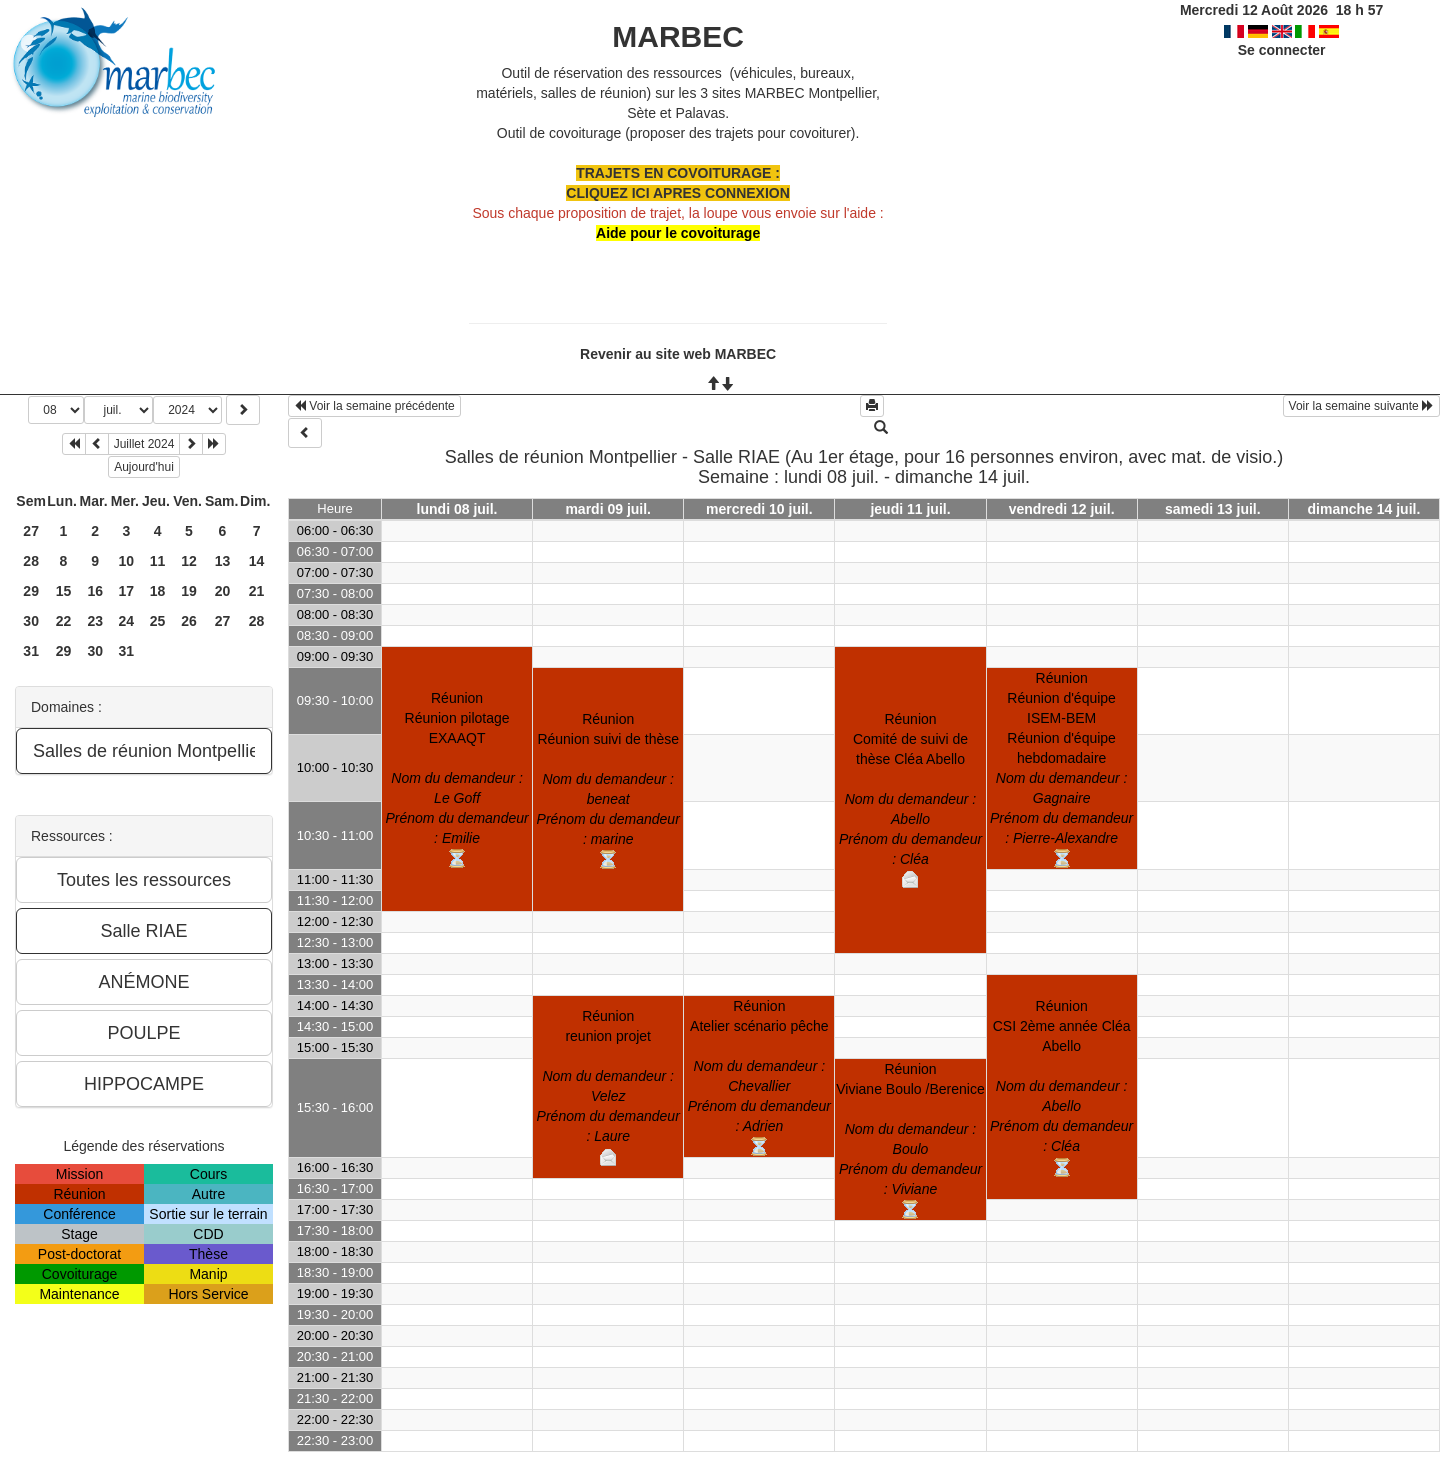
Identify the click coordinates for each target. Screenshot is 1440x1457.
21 (257, 591)
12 (189, 561)
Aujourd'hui (144, 467)
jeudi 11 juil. (910, 509)
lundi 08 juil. (457, 509)
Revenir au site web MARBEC (678, 354)
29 (31, 591)
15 (64, 591)
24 (127, 621)
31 (31, 651)
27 (31, 531)
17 (127, 591)
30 (31, 621)
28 (31, 561)
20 (223, 591)
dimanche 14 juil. (1364, 509)
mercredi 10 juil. (759, 509)
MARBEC (678, 36)
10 (127, 561)
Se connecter (1282, 50)
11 (158, 561)
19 (189, 591)
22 (64, 621)
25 (158, 621)
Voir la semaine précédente (374, 406)
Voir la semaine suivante (1361, 406)
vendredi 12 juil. (1062, 509)
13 (223, 561)
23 (95, 621)
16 (95, 591)
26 (189, 621)
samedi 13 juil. (1213, 509)
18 (158, 591)
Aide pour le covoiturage (678, 233)
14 (257, 561)
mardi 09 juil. (608, 509)
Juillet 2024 (144, 444)
